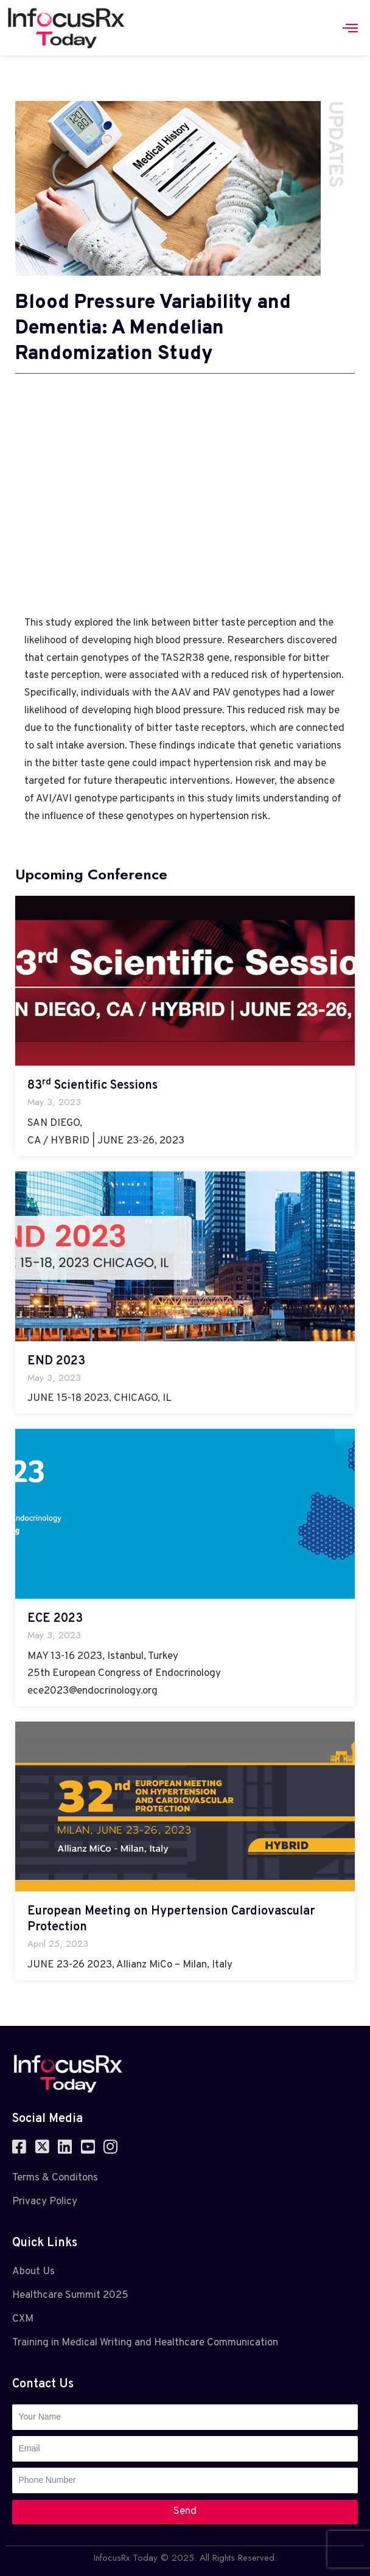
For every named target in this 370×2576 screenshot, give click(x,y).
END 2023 (56, 1361)
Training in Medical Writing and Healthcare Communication (145, 2343)
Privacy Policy (44, 2201)
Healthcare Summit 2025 (70, 2295)
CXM (22, 2319)
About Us (33, 2271)
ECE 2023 (55, 1619)
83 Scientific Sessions (92, 1086)
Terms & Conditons (55, 2178)
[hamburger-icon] (350, 28)
